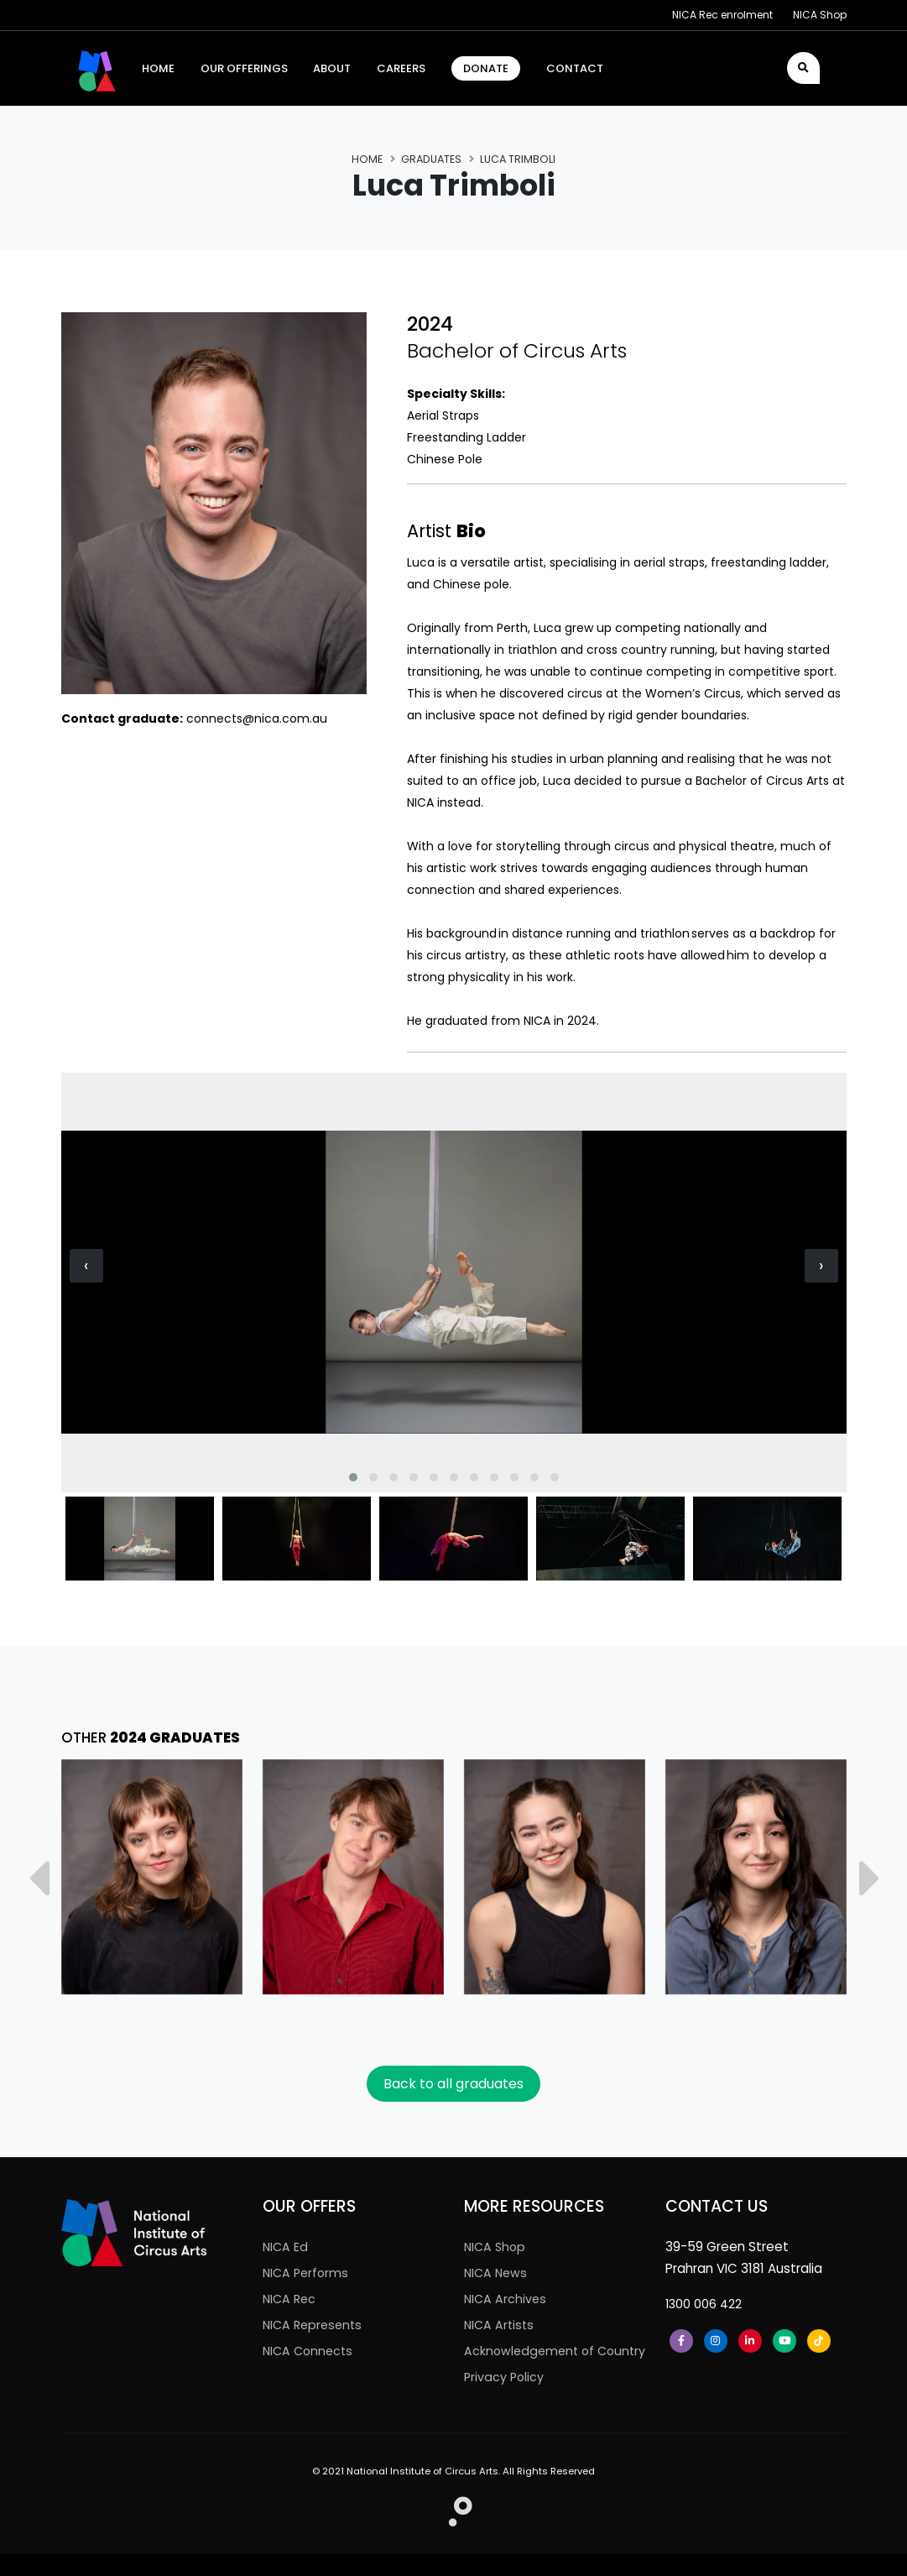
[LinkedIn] (750, 2341)
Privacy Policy (506, 2399)
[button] (353, 1477)
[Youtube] (784, 2341)
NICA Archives (506, 2298)
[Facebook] (681, 2341)
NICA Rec (291, 2298)
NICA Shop (820, 15)
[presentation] (86, 1266)
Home (367, 159)
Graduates (431, 159)
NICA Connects (310, 2350)
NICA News (497, 2272)
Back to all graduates (453, 2083)
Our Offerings (244, 68)
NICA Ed (286, 2246)
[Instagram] (715, 2341)
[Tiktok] (819, 2341)
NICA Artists (500, 2324)
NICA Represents (315, 2324)
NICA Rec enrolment (722, 15)
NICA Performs (307, 2272)
